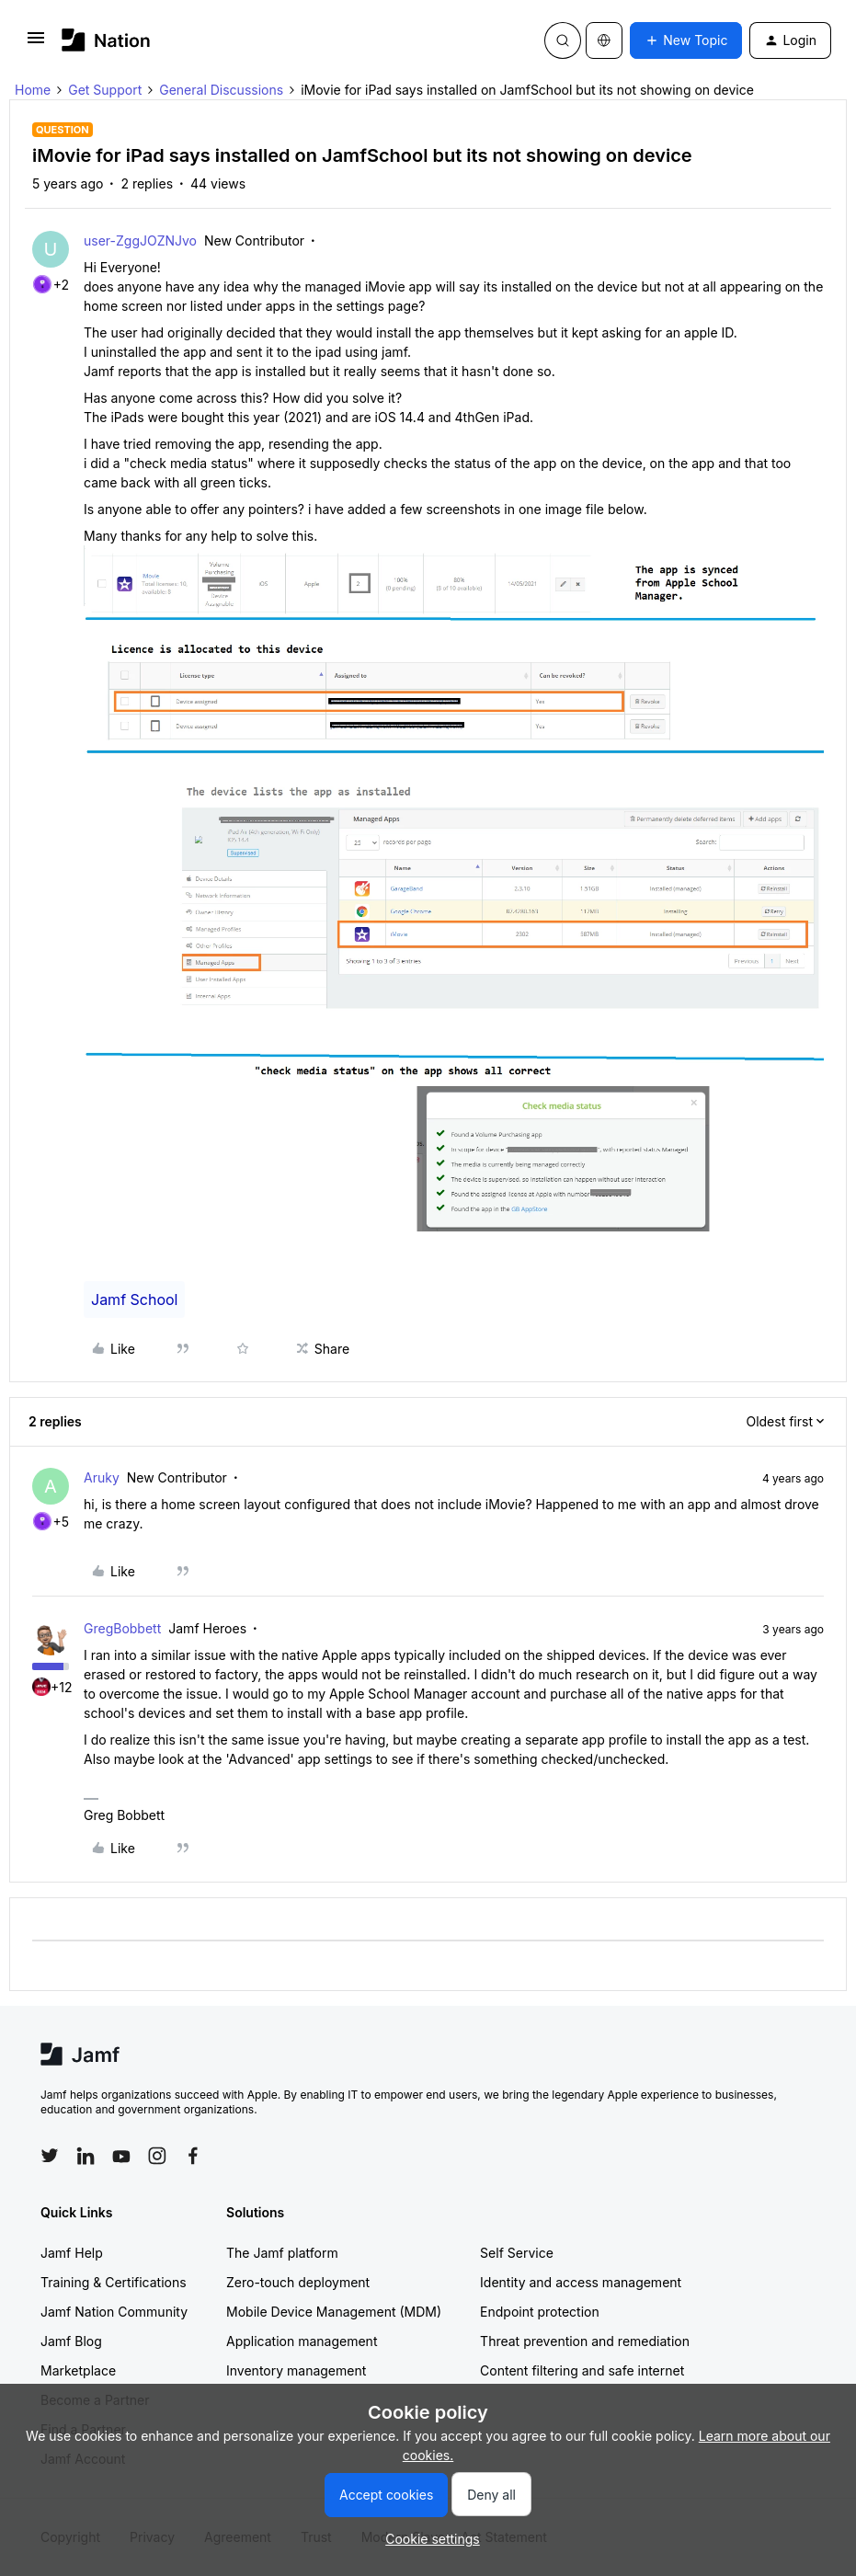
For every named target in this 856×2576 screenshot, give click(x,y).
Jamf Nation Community (114, 2311)
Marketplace (78, 2370)
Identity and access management (580, 2282)
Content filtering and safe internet (582, 2370)
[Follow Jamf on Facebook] (193, 2156)
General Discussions (221, 89)
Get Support (105, 89)
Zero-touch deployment (298, 2282)
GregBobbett (122, 1628)
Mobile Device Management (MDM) (333, 2311)
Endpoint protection (539, 2311)
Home (33, 89)
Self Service (517, 2253)
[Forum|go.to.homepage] (106, 40)
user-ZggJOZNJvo (140, 240)
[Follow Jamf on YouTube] (121, 2155)
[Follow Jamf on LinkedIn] (85, 2156)
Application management (301, 2341)
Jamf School (134, 1299)
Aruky (102, 1477)
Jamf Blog (71, 2341)
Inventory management (296, 2370)
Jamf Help (71, 2253)
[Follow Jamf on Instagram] (157, 2156)
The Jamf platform (282, 2253)
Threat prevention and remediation (585, 2341)
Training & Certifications (113, 2282)
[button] (36, 44)
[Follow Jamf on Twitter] (49, 2155)
